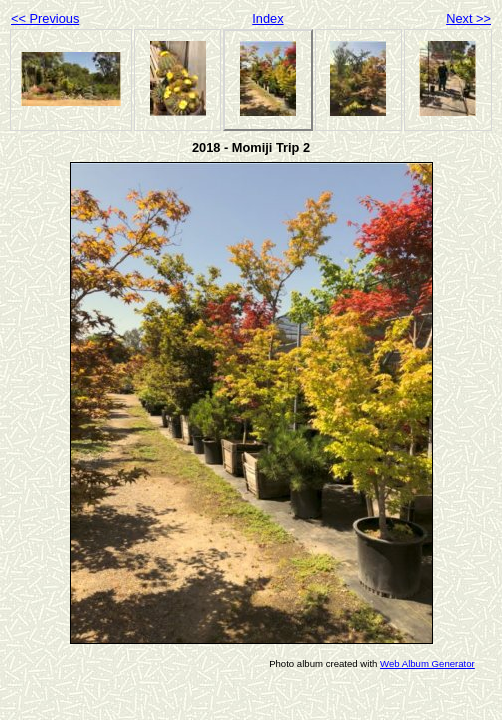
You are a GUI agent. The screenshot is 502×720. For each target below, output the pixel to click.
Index (267, 18)
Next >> (468, 18)
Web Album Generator (427, 663)
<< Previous (45, 18)
